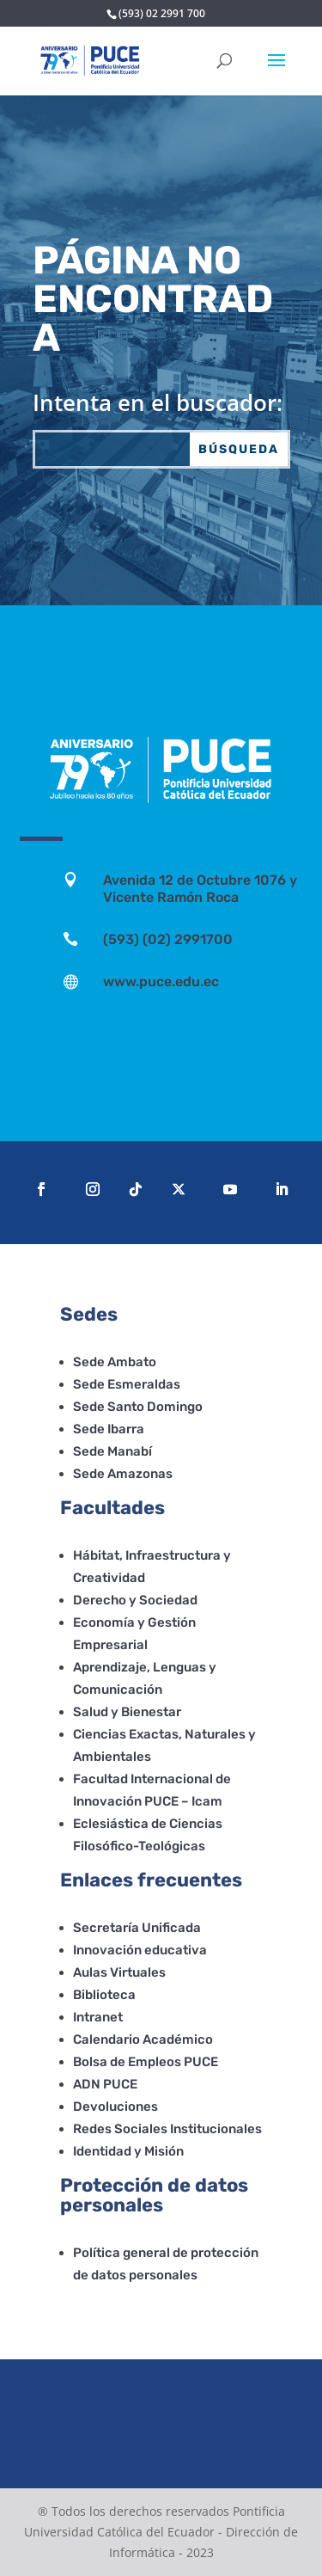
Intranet (98, 2017)
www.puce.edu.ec (161, 981)
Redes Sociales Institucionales (167, 2129)
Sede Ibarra (108, 1429)
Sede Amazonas (123, 1473)
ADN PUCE (105, 2084)
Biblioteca (104, 1995)
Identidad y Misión (128, 2151)
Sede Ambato (114, 1362)
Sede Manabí (112, 1451)
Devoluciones (115, 2106)
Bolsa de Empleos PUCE (145, 2062)
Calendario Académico (143, 2039)
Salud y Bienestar (127, 1712)
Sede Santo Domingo (138, 1406)
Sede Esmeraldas (126, 1384)
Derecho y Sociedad (135, 1600)
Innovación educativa (140, 1950)
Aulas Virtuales (119, 1972)
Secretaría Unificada (137, 1927)
